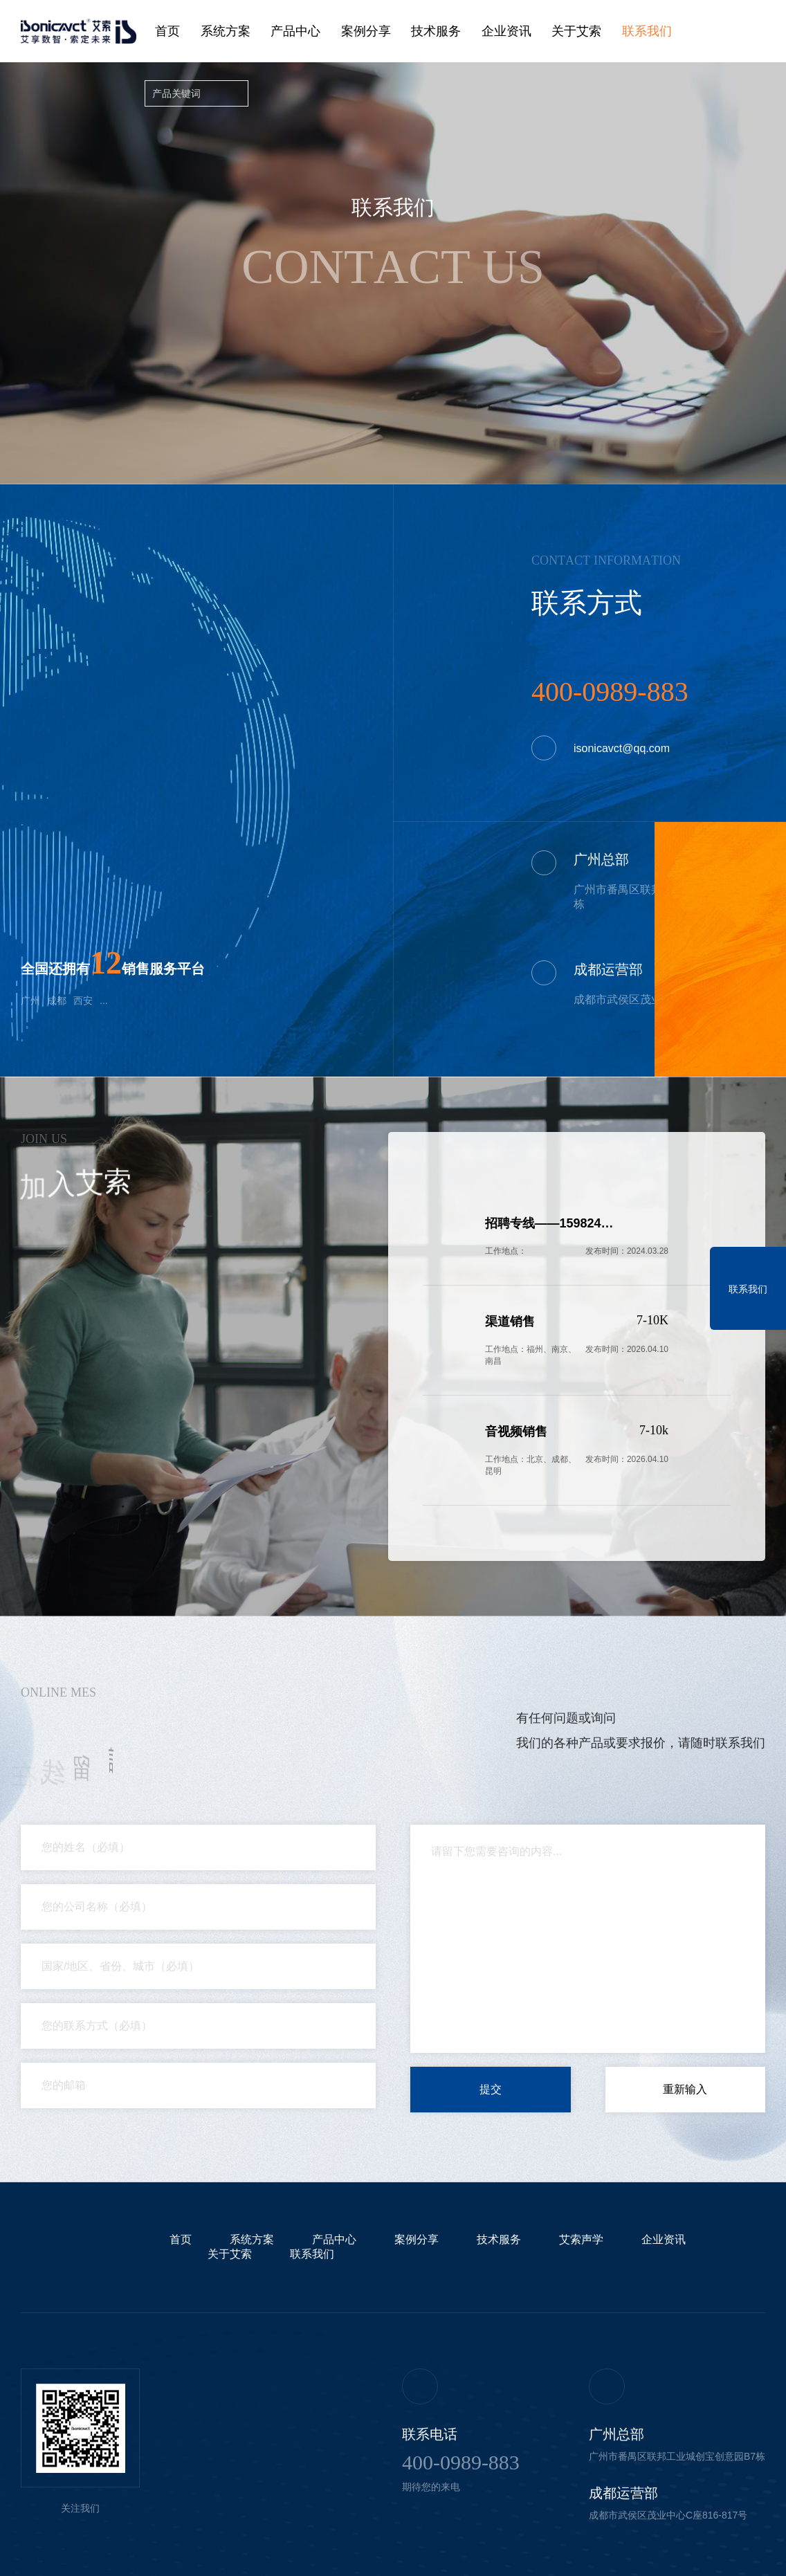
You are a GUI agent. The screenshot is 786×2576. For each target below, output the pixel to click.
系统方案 (225, 31)
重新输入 (685, 2089)
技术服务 (436, 31)
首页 (167, 31)
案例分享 (366, 31)
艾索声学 (581, 2239)
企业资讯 (506, 31)
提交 (490, 2089)
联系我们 (647, 31)
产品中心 (295, 31)
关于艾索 (576, 31)
